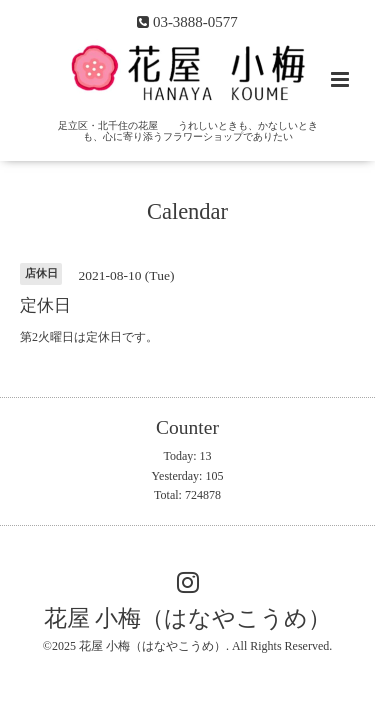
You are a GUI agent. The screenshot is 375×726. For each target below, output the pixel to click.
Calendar (187, 211)
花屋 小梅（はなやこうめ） (188, 618)
